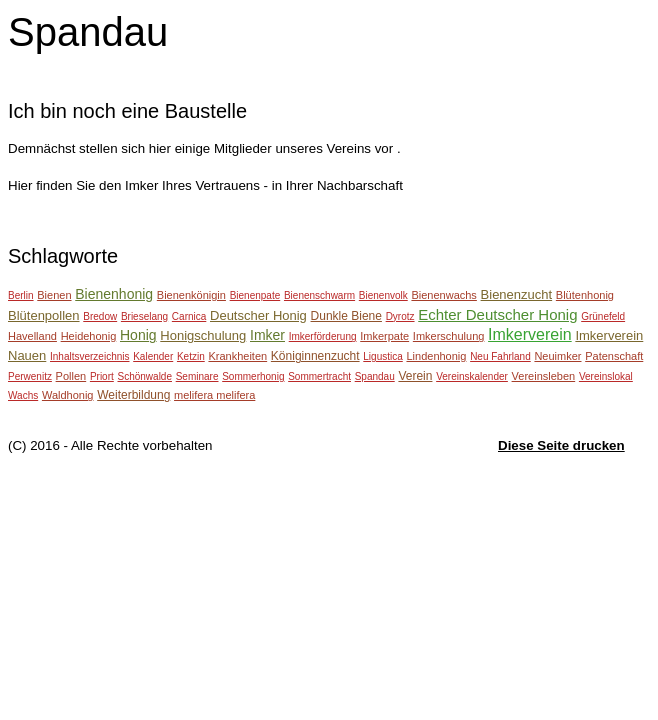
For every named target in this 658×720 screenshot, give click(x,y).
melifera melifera (214, 395)
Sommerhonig (253, 376)
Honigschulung (203, 335)
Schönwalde (145, 376)
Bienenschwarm (319, 295)
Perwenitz (30, 376)
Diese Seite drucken (561, 445)
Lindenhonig (436, 356)
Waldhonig (68, 395)
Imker (267, 335)
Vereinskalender (472, 376)
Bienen (54, 295)
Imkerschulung (449, 336)
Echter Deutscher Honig (497, 314)
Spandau (375, 376)
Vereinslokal (606, 376)
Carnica (189, 316)
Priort (102, 376)
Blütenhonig (585, 295)
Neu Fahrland (500, 356)
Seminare (197, 376)
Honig (138, 335)
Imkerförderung (323, 336)
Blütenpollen (44, 315)
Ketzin (191, 356)
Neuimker (557, 356)
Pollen (71, 376)
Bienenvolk (383, 295)
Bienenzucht (517, 294)
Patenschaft (614, 356)
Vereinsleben (544, 376)
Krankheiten (237, 356)
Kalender (153, 356)
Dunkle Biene (346, 316)
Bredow (100, 316)
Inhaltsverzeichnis (89, 356)
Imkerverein (530, 334)
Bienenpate (255, 295)
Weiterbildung (133, 395)
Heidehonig (89, 336)
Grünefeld (603, 316)
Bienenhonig (114, 294)
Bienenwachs (443, 295)
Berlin (21, 295)
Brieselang (144, 316)
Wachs (23, 395)
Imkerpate (384, 336)
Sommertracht (319, 376)
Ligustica (382, 356)
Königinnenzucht (315, 356)
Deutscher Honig (258, 315)
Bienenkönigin (191, 295)
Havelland (32, 336)
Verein (415, 376)
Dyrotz (400, 316)
